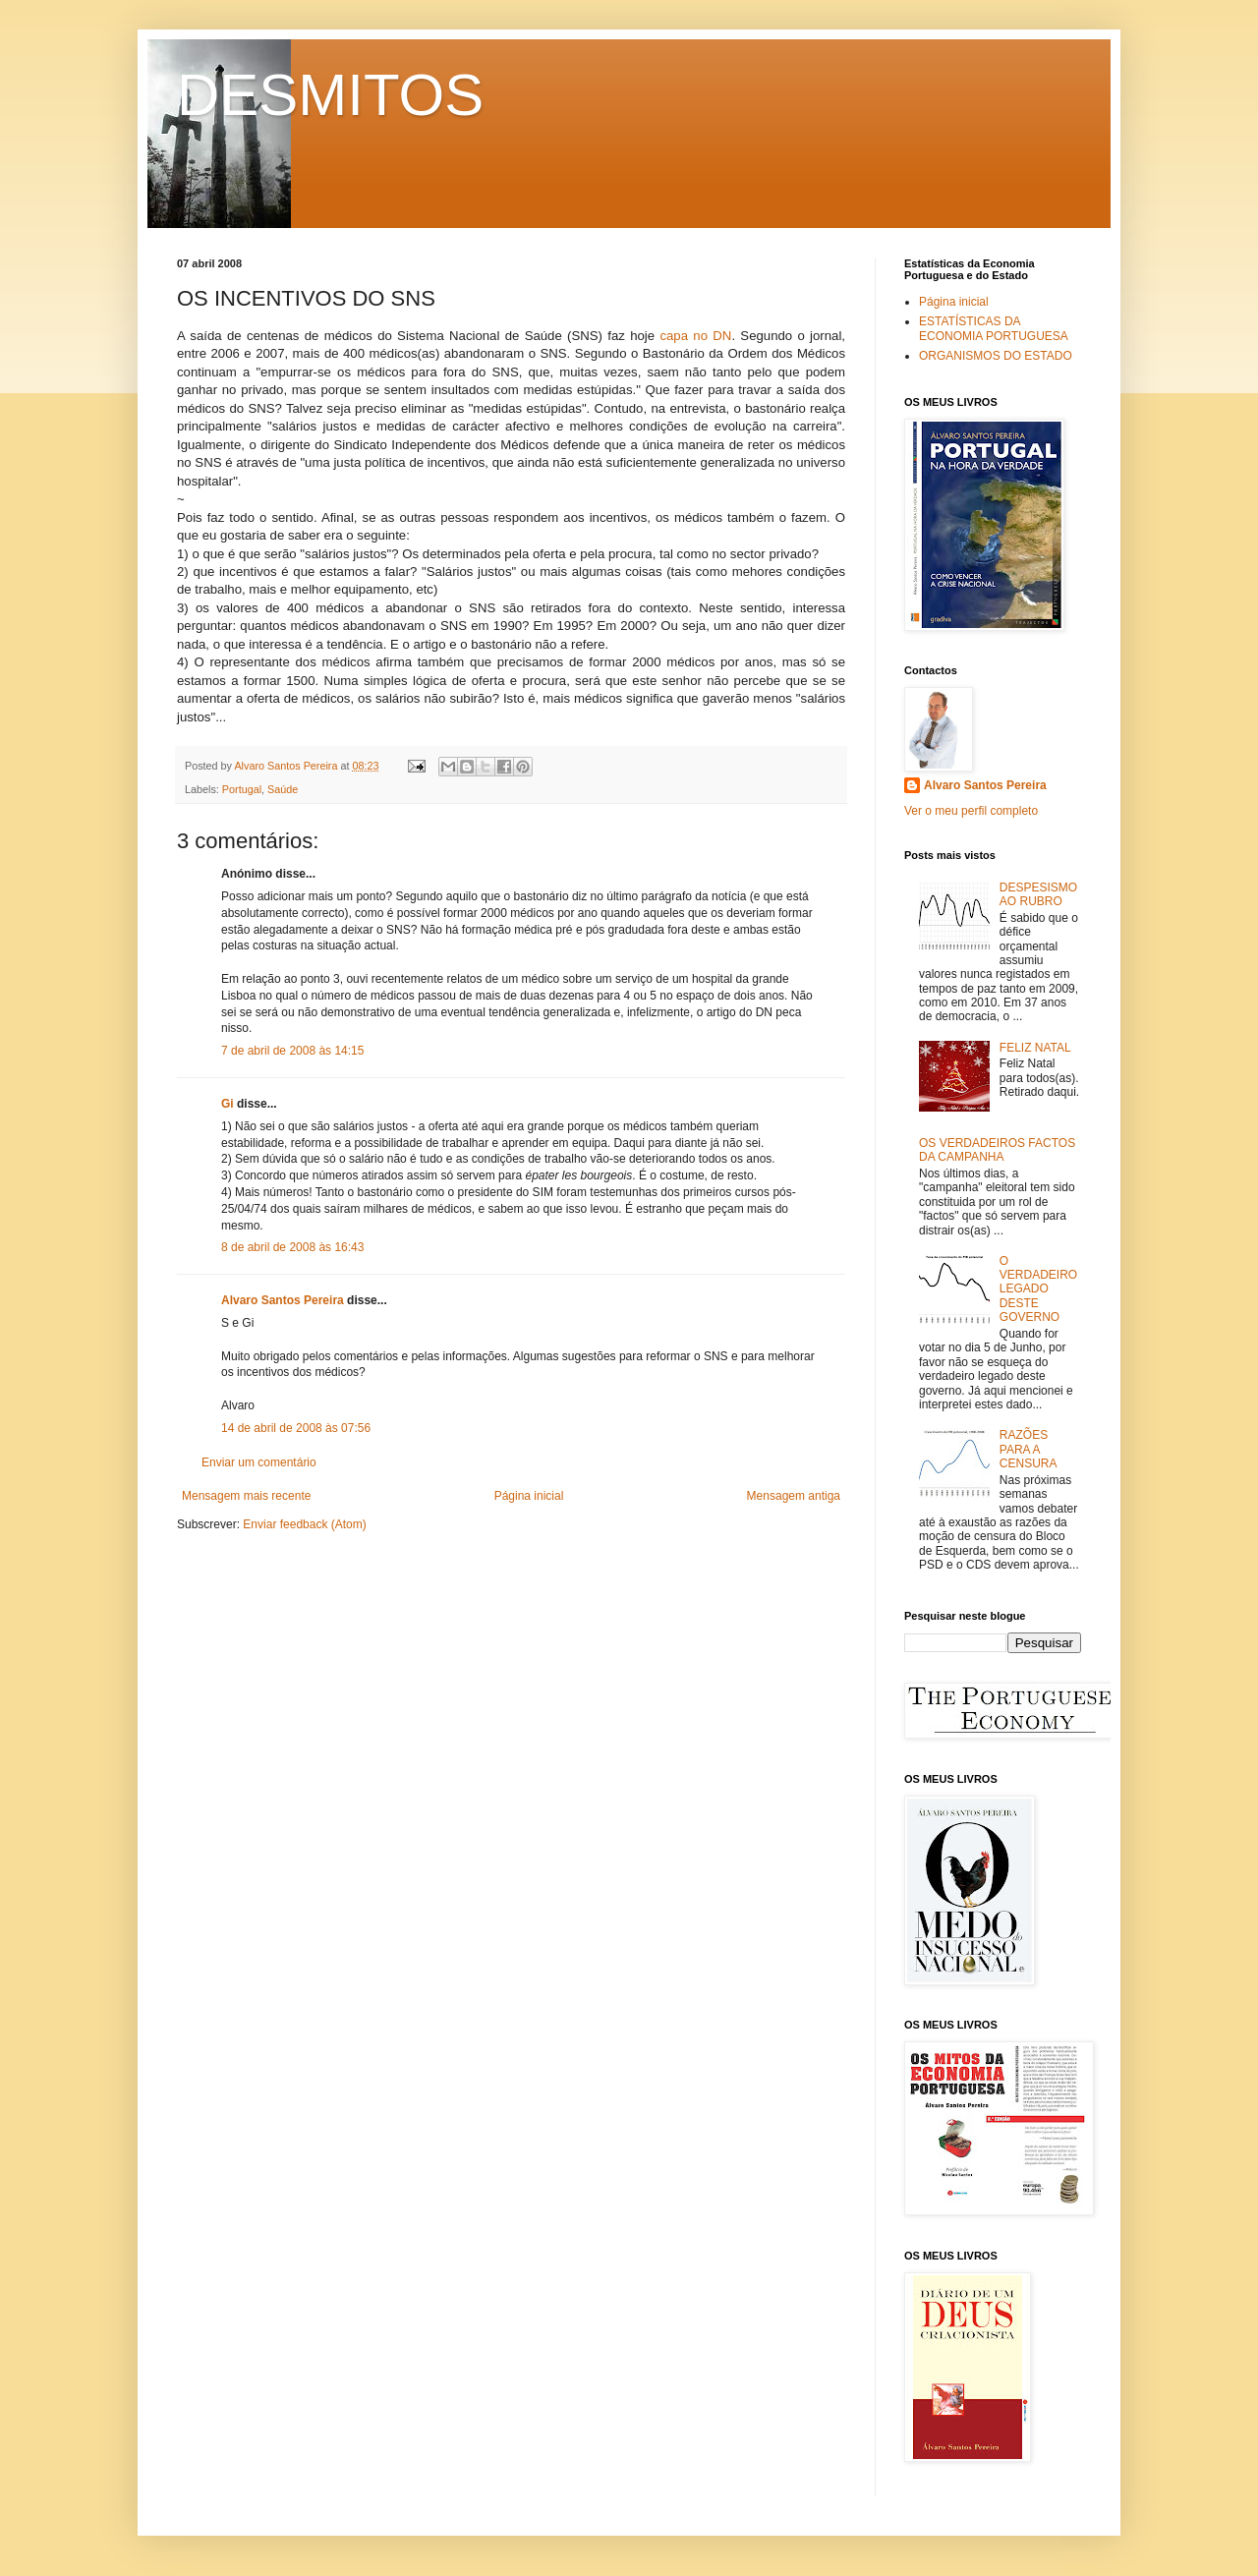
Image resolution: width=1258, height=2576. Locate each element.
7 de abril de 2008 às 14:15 (292, 1051)
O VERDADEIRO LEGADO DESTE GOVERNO (1038, 1289)
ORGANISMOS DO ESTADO (995, 356)
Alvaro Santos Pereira (282, 1300)
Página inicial (529, 1496)
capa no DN (695, 335)
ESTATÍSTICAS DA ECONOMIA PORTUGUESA (993, 328)
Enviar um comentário (258, 1462)
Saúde (282, 789)
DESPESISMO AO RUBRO (1038, 894)
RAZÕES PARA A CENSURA (1029, 1449)
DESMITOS (330, 95)
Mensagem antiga (793, 1496)
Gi (227, 1104)
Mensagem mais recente (246, 1496)
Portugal (241, 789)
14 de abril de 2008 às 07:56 (296, 1428)
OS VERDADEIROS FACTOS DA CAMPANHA (997, 1150)
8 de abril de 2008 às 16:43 (292, 1247)
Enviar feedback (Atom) (304, 1524)
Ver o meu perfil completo (971, 811)
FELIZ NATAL (1035, 1048)
